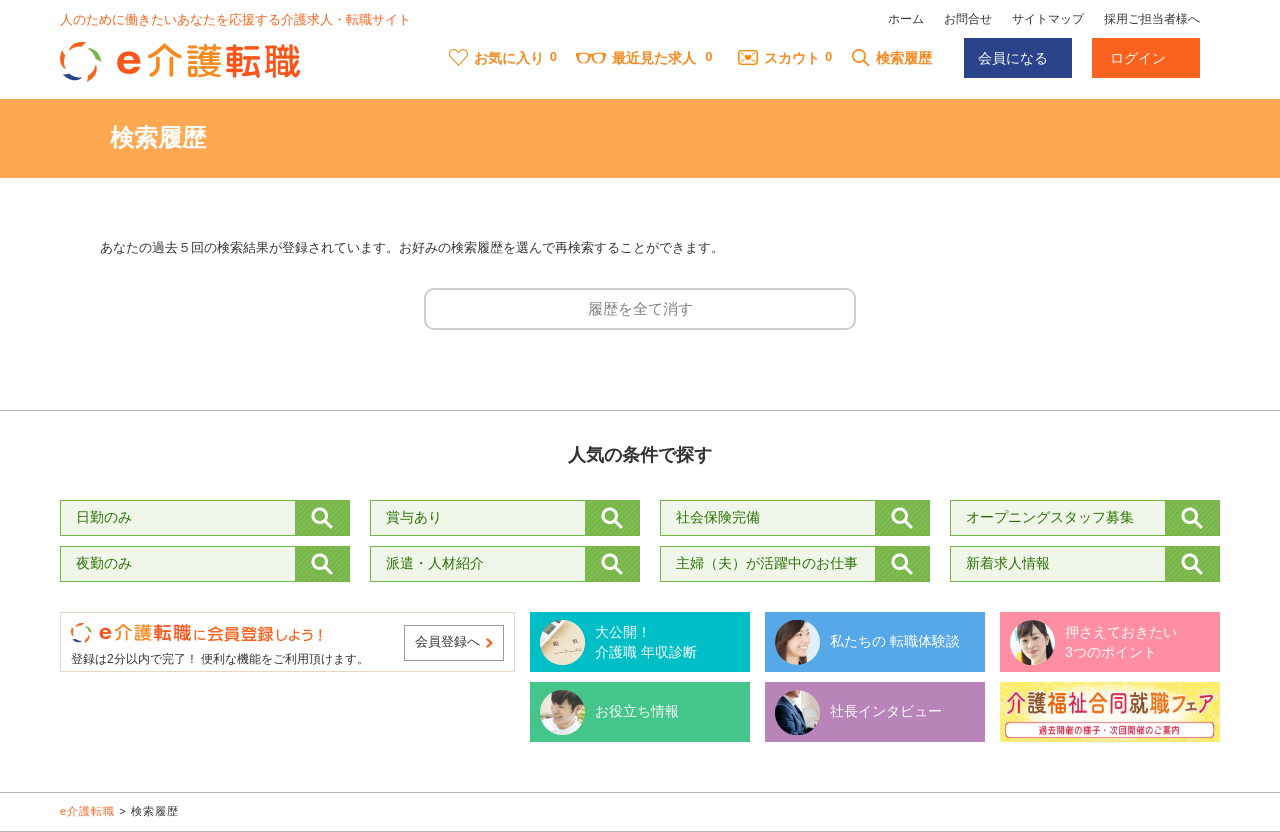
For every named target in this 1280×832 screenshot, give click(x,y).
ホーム (906, 19)
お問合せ (968, 19)
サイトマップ (1048, 19)
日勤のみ (104, 517)
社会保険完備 (718, 517)
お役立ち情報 (637, 711)
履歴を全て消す (640, 308)
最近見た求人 (636, 58)
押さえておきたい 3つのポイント (1121, 642)
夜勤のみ (104, 563)
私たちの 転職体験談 (895, 641)
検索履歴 (891, 58)
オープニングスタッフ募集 (1050, 517)
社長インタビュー (886, 711)
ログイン (1138, 58)
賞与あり (414, 517)
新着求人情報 (1008, 563)
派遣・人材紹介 (435, 563)
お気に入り (496, 58)
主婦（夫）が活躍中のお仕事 (767, 563)
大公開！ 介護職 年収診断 (646, 642)
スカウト (779, 58)
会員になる (1013, 58)
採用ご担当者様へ (1152, 19)
